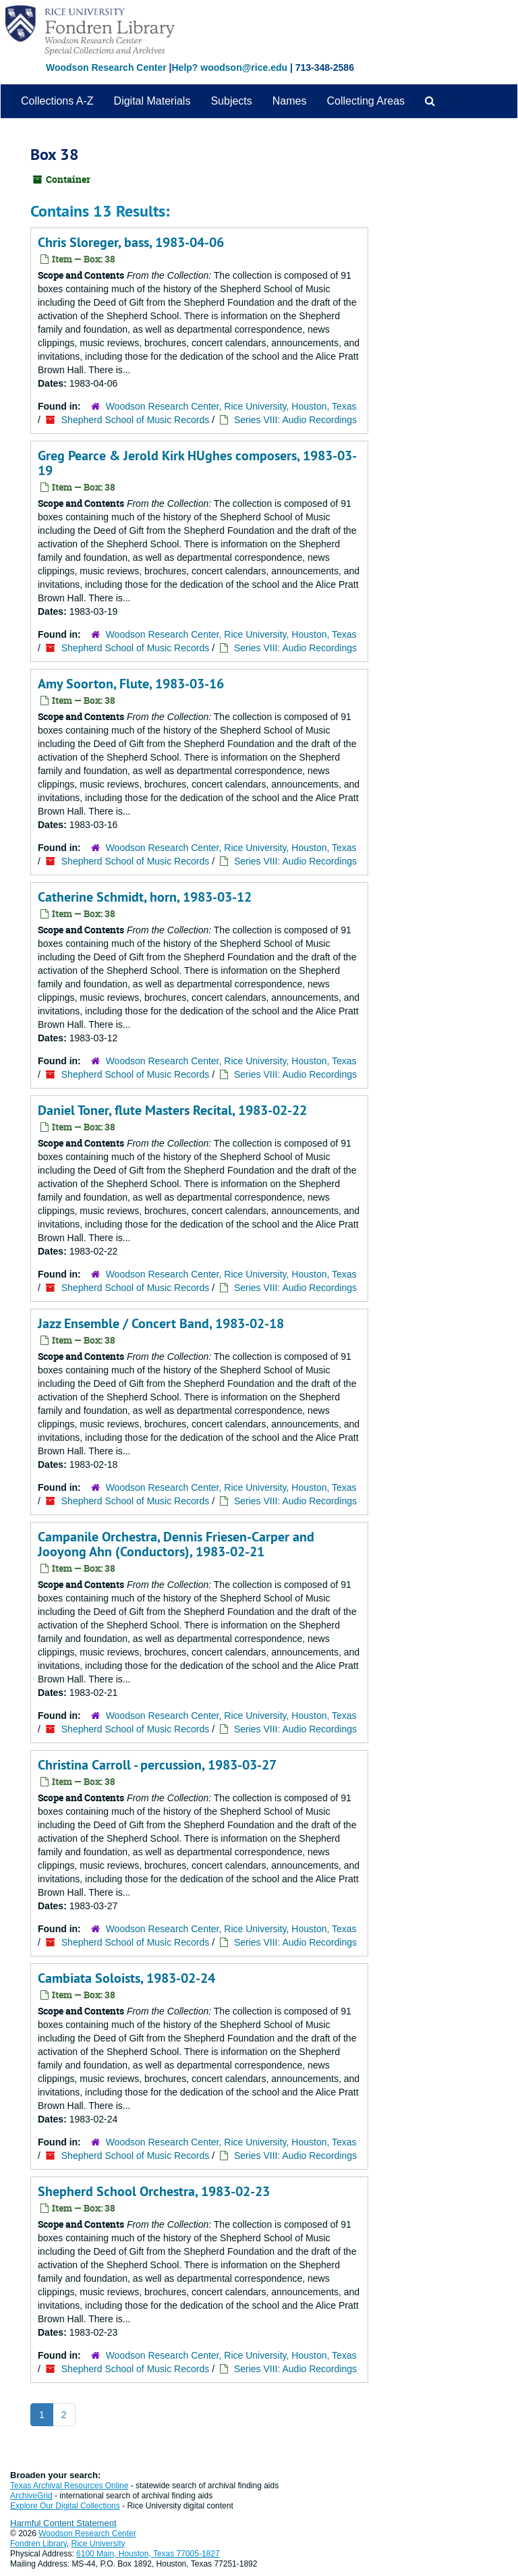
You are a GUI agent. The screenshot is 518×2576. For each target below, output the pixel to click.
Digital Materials (152, 101)
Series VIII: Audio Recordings (295, 419)
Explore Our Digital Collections (65, 2506)
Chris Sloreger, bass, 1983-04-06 (131, 242)
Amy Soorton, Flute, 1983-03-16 (131, 683)
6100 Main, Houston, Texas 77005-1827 (148, 2553)
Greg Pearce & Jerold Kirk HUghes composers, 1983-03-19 (197, 463)
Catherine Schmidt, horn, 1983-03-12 (145, 897)
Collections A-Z (57, 101)
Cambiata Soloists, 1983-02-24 (126, 1978)
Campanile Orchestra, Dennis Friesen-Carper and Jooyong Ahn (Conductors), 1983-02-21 (176, 1544)
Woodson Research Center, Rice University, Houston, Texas (231, 406)
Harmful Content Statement (63, 2523)
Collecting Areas (365, 101)
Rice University (98, 2543)
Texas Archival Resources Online (69, 2485)
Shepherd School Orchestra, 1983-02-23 (154, 2191)
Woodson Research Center (106, 67)
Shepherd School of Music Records (135, 419)
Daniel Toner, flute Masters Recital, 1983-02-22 (172, 1110)
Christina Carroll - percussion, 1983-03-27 (157, 1765)
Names (289, 101)
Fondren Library (38, 2543)
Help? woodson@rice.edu (229, 67)
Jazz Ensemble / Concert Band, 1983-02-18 (161, 1323)
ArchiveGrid (31, 2495)
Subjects (231, 101)
